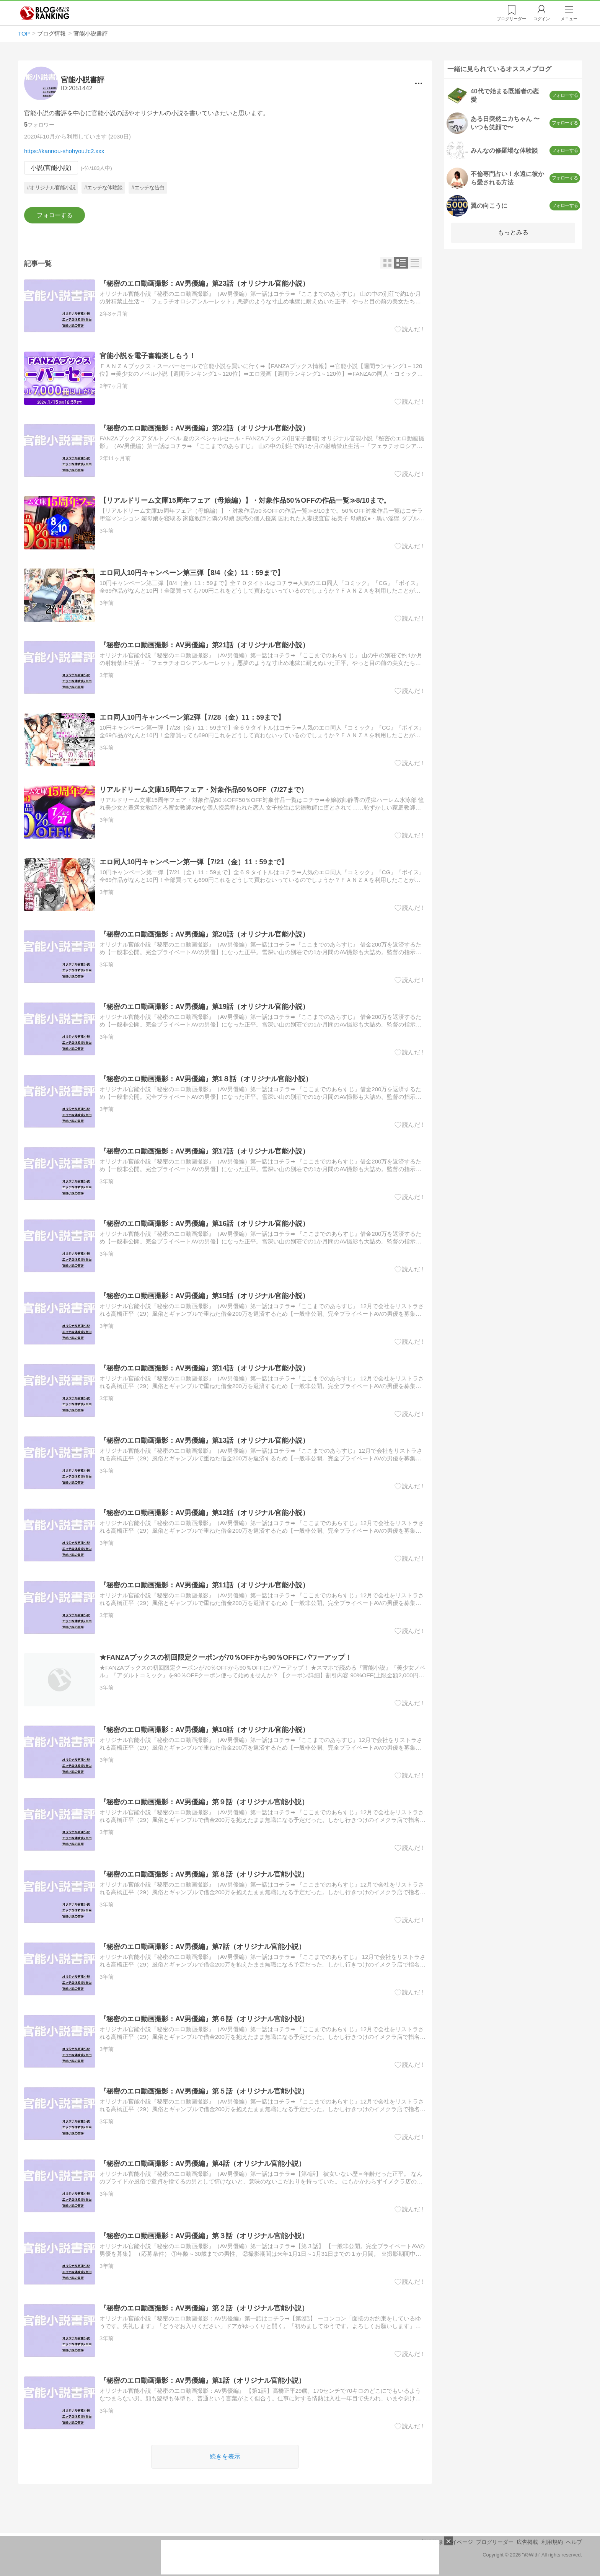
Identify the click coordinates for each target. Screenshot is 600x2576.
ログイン (541, 18)
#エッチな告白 (148, 188)
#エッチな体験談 (103, 188)
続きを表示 (225, 2456)
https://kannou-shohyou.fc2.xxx (64, 151)
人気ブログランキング (44, 13)
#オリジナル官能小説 (51, 188)
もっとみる (513, 232)
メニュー (569, 18)
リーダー (511, 18)
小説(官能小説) (51, 168)
